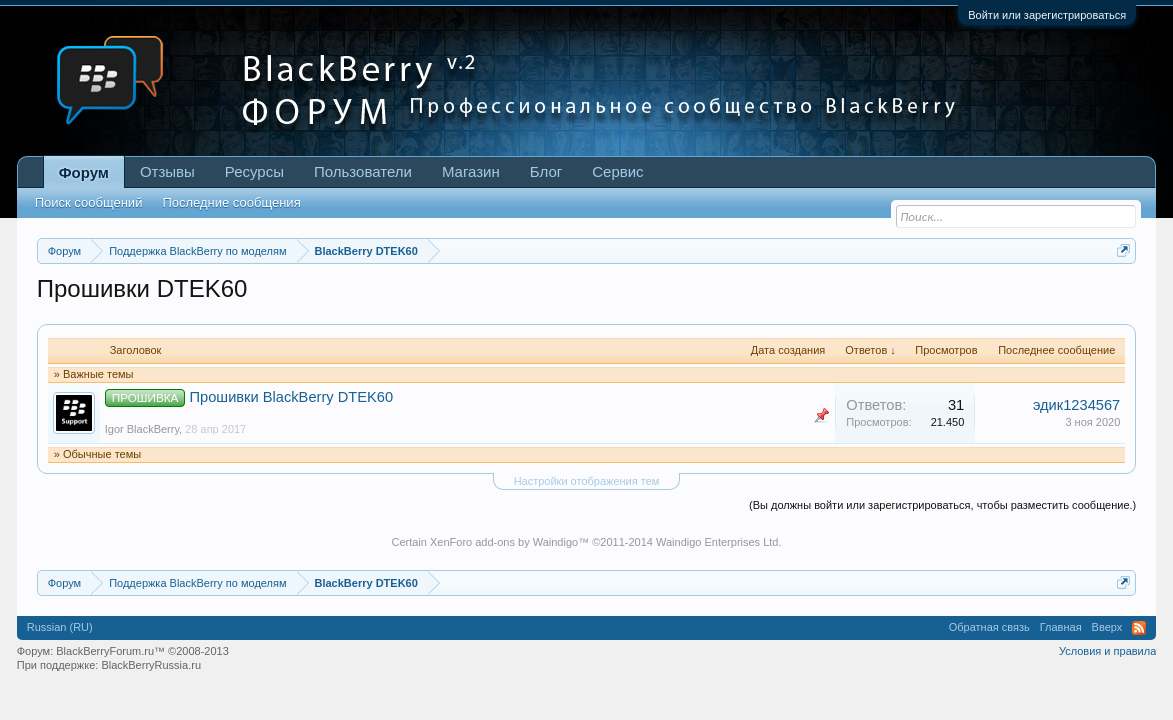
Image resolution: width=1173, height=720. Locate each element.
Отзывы (167, 171)
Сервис (617, 171)
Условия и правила (1107, 651)
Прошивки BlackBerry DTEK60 (292, 397)
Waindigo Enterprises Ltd (717, 542)
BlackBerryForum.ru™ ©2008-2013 (142, 651)
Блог (546, 171)
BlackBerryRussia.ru (151, 665)
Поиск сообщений (89, 202)
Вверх (1107, 627)
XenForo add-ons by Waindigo (504, 542)
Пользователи (363, 171)
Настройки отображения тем (587, 481)
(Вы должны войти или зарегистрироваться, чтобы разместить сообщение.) (942, 505)
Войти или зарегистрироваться (1047, 15)
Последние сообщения (231, 202)
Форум (84, 172)
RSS (1139, 628)
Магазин (471, 171)
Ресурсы (254, 171)
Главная (1061, 627)
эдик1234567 (1076, 405)
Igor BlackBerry (142, 429)
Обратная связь (989, 627)
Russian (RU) (60, 627)
